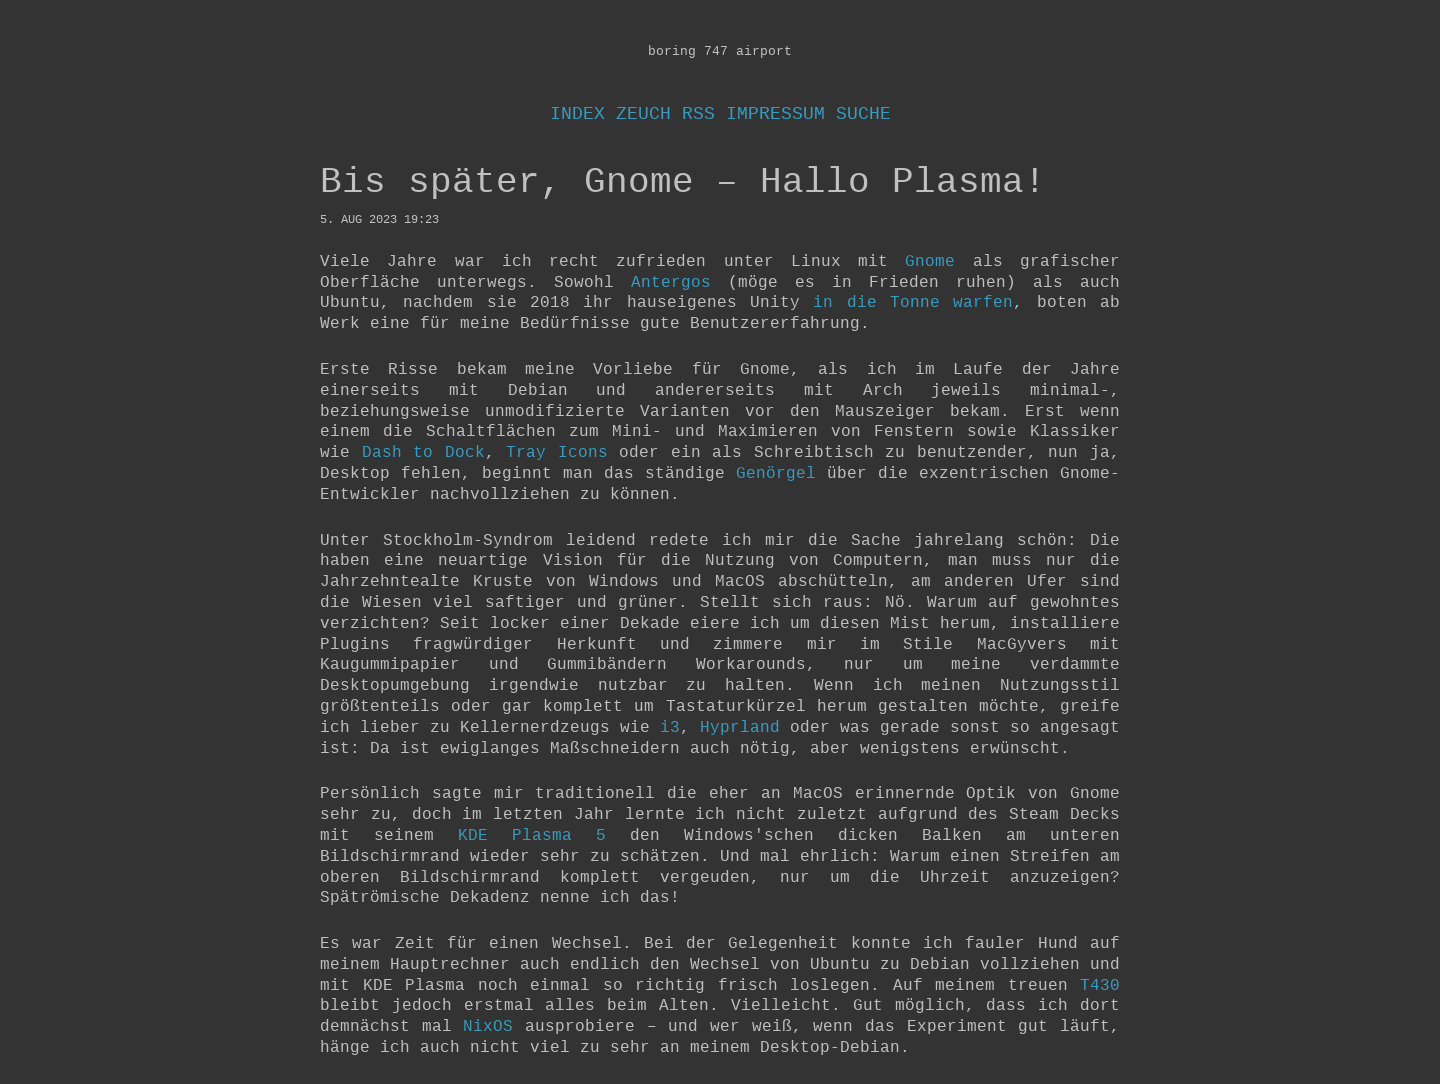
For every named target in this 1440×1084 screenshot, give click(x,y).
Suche (863, 114)
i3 (670, 728)
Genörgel (776, 474)
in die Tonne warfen (913, 303)
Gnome (930, 262)
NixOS (488, 1027)
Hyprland (740, 728)
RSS (698, 114)
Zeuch (643, 114)
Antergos (671, 283)
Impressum (775, 114)
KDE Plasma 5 (532, 836)
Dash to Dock (423, 453)
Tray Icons (557, 453)
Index (577, 114)
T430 (1100, 986)
